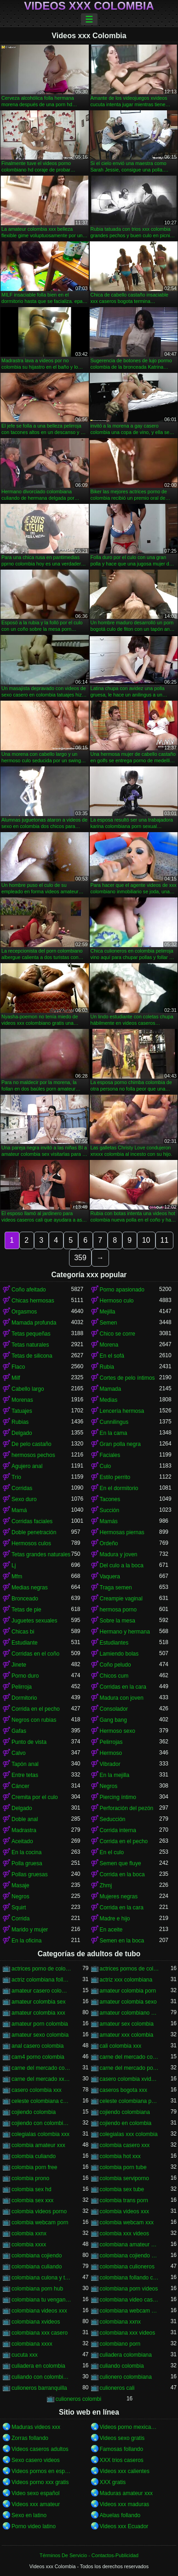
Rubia (107, 1367)
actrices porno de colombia (41, 1968)
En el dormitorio (119, 1488)
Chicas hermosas (32, 1300)
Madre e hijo (115, 1918)
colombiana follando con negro (130, 2277)
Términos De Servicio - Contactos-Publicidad (89, 2555)
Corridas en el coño (35, 1654)
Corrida (20, 1918)
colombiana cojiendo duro (130, 2255)
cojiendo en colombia (126, 2123)
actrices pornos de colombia (130, 1968)
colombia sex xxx (32, 2200)
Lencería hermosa (122, 1411)
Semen (108, 1322)
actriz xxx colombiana (126, 1979)
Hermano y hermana (125, 1631)
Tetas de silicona (31, 1356)
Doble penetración (33, 1532)
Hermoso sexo (117, 1731)
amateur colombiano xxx (130, 2013)
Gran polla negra (120, 1444)
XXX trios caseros (122, 2460)
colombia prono (30, 2178)
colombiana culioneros (127, 2266)
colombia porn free (34, 2167)
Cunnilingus (114, 1422)
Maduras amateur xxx (126, 2493)
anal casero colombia (37, 2046)
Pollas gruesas (29, 1874)
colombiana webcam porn (130, 2311)
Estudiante (24, 1642)
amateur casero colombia (41, 1991)
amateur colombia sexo (128, 2002)
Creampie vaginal (121, 1598)
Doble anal (24, 1819)
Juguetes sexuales (34, 1620)
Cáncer (20, 1786)
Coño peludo (115, 1665)
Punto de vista (28, 1742)
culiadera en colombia (38, 2366)
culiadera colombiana (126, 2355)
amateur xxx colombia (127, 2035)
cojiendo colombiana (125, 2112)
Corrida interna (118, 1830)
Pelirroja (21, 1687)
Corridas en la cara (123, 1687)
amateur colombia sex (38, 2002)
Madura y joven (119, 1554)
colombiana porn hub (37, 2288)
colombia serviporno (124, 2178)
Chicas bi (22, 1631)
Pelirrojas (111, 1742)
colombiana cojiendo (36, 2255)
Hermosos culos (31, 1543)
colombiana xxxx (31, 2344)
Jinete (18, 1665)
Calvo (18, 1753)
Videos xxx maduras (124, 2504)
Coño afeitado (28, 1289)
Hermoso (111, 1753)
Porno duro (25, 1676)
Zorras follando (29, 2438)
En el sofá (112, 1356)
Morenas (22, 1400)
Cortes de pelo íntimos (127, 1378)
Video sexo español (35, 2493)
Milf (15, 1378)
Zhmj (106, 1885)
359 (80, 1258)
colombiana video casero (130, 2299)
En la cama (113, 1433)
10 (146, 1240)
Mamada (110, 1389)
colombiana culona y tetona (41, 2277)
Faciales (110, 1455)
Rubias (20, 1422)
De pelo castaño (31, 1444)
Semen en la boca (122, 1940)
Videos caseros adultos (40, 2449)
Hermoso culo (117, 1300)
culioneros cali (117, 2388)
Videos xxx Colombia (89, 6)
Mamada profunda (33, 1322)
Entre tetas (24, 1775)
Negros (109, 1786)
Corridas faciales (31, 1521)
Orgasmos (24, 1311)
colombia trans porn (124, 2200)
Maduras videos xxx (35, 2427)
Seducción (113, 1819)
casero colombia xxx (36, 2090)
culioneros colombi (78, 2399)
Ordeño (109, 1543)
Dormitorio (24, 1698)
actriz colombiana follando (41, 1979)
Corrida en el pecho (35, 1709)
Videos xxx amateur (35, 2504)
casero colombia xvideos (130, 2079)
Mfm (16, 1576)
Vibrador (110, 1764)
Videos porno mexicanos (130, 2427)
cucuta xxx (24, 2355)
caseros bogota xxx (123, 2090)
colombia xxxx (28, 2244)
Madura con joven (122, 1698)
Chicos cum (114, 1676)
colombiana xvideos (35, 2322)
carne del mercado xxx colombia (41, 2079)
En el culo (112, 1852)
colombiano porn (120, 2344)
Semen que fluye (120, 1863)
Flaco (18, 1367)
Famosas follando (122, 2449)
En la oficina (26, 1940)
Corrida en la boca (122, 1874)
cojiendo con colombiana (41, 2123)
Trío (16, 1477)
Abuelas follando (120, 2515)
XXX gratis (113, 2482)
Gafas (18, 1731)
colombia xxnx (28, 2233)
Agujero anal (26, 1466)
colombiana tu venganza (41, 2299)
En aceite (111, 1929)
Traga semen (116, 1587)
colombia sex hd (31, 2189)
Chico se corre (117, 1334)
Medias (109, 1400)
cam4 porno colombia (37, 2057)
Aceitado (22, 1841)
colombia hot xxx (120, 2156)
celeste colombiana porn (130, 2101)
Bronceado (24, 1598)
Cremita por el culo (34, 1797)
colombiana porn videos (129, 2288)
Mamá (19, 1510)
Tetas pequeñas (31, 1334)
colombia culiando (33, 2156)
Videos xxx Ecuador (124, 2526)
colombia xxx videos (124, 2233)
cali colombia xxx (121, 2046)
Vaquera (110, 1576)
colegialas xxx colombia (129, 2134)
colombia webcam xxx (127, 2222)
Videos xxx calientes (125, 2471)
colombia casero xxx (125, 2145)
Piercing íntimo (118, 1797)
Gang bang (113, 1720)
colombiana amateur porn (130, 2244)
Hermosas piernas (122, 1532)
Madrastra (23, 1830)
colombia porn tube (123, 2167)
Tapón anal (25, 1764)
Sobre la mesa (117, 1620)
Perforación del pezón (127, 1808)
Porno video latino (33, 2526)
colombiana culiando (36, 2266)
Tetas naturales (30, 1345)
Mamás (109, 1521)
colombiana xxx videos (127, 2333)
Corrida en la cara (122, 1907)
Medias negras (29, 1587)
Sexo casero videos (35, 2460)
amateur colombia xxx (38, 2013)
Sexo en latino (28, 2515)
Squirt (18, 1907)
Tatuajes (21, 1411)
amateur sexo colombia (40, 2035)
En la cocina (26, 1852)
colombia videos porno (39, 2211)
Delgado (21, 1433)
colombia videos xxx (124, 2211)
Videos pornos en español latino (41, 2471)
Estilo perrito (115, 1477)
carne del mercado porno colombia (130, 2068)
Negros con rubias (33, 1720)
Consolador (114, 1709)
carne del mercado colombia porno (130, 2057)
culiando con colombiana (41, 2377)
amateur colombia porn (128, 1991)
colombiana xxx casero (39, 2333)
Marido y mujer (29, 1929)
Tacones (110, 1499)
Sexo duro (24, 1499)
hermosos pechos (33, 1455)
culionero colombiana (126, 2377)
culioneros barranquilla (39, 2388)
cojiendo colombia (33, 2112)
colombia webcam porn (39, 2222)
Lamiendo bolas (119, 1654)
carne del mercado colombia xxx (41, 2068)
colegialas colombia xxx (40, 2134)
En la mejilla (115, 1775)
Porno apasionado (122, 1289)
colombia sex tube (122, 2189)
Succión (110, 1510)
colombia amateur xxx (38, 2145)
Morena (109, 1345)
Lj (13, 1565)
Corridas (21, 1488)
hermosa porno (118, 1609)
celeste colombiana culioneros (41, 2101)
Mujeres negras (119, 1896)
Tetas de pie (26, 1609)
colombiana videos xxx (39, 2311)
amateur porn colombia (39, 2024)
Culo (105, 1466)
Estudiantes (114, 1642)
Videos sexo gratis (122, 2438)
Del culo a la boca (122, 1565)
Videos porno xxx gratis (40, 2482)
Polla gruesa (26, 1863)
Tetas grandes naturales (40, 1554)
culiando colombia (122, 2366)
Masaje (20, 1885)
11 (165, 1240)
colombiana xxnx (120, 2322)
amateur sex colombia (127, 2024)
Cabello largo (27, 1389)
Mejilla (107, 1311)
